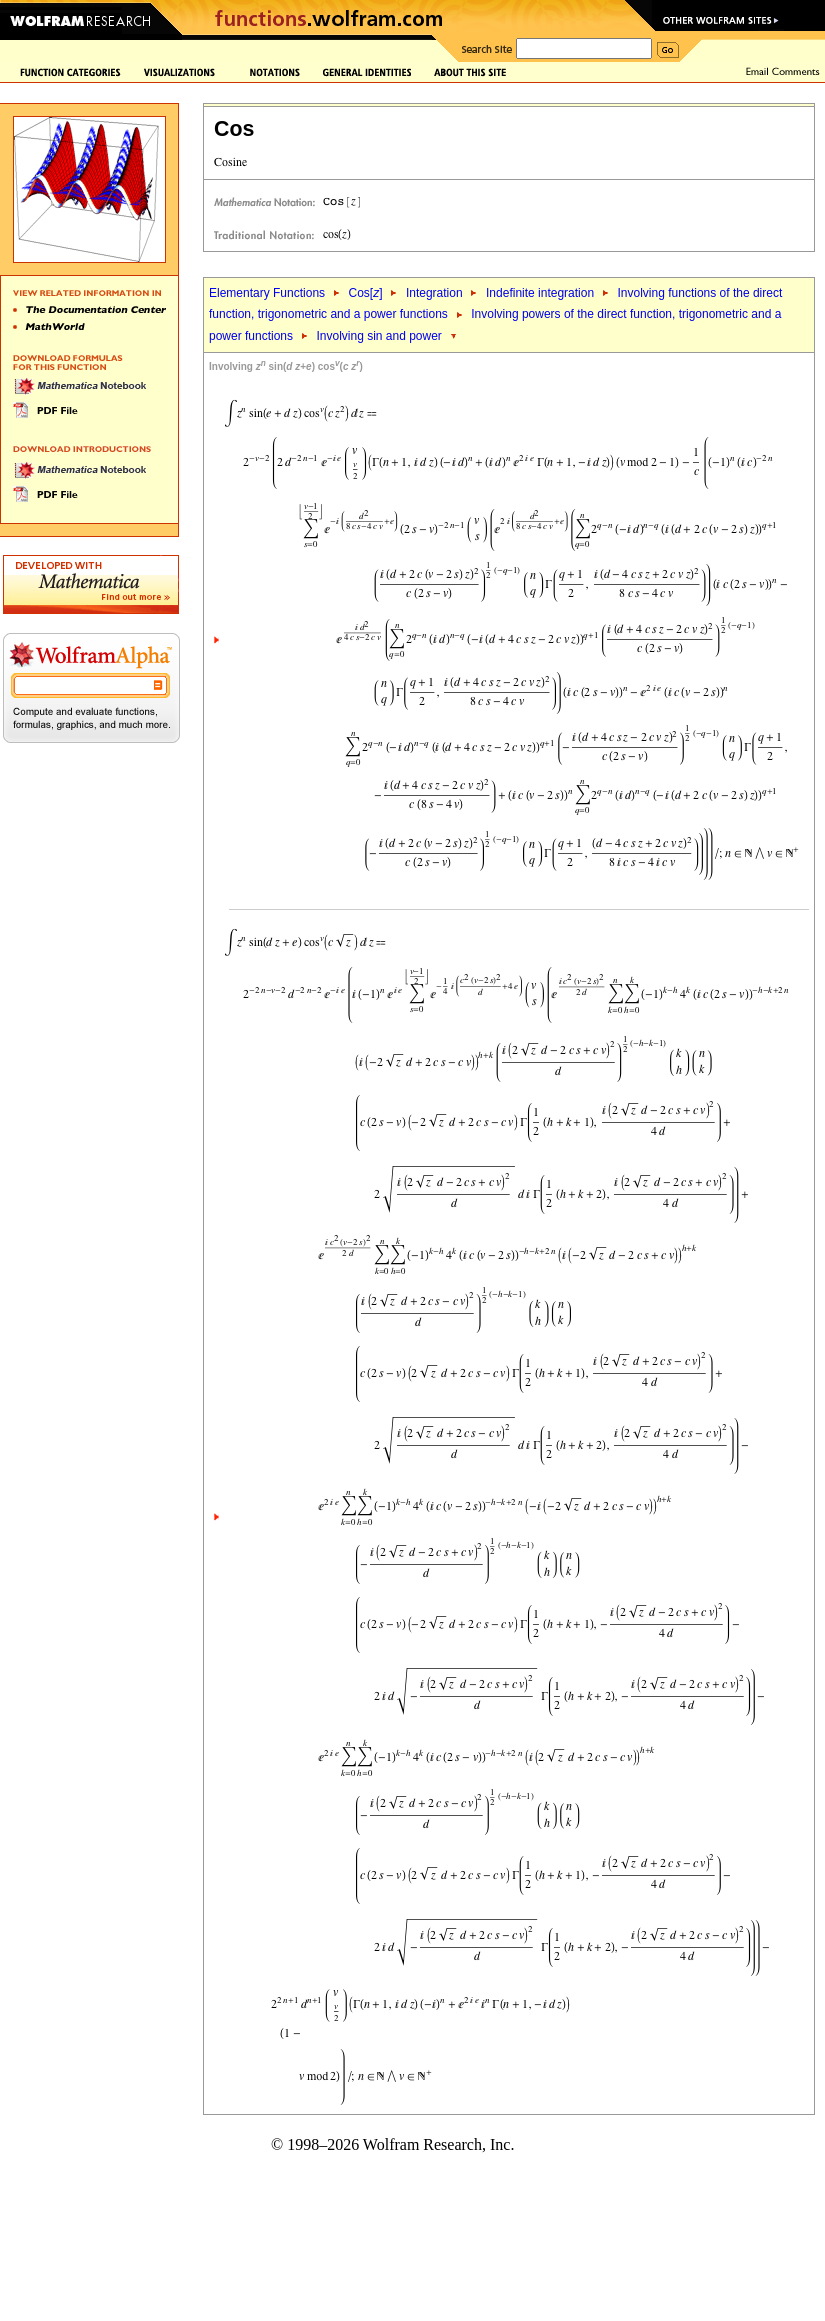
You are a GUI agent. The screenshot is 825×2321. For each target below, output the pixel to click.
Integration (434, 293)
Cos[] (365, 293)
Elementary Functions (267, 293)
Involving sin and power (378, 336)
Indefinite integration (540, 293)
